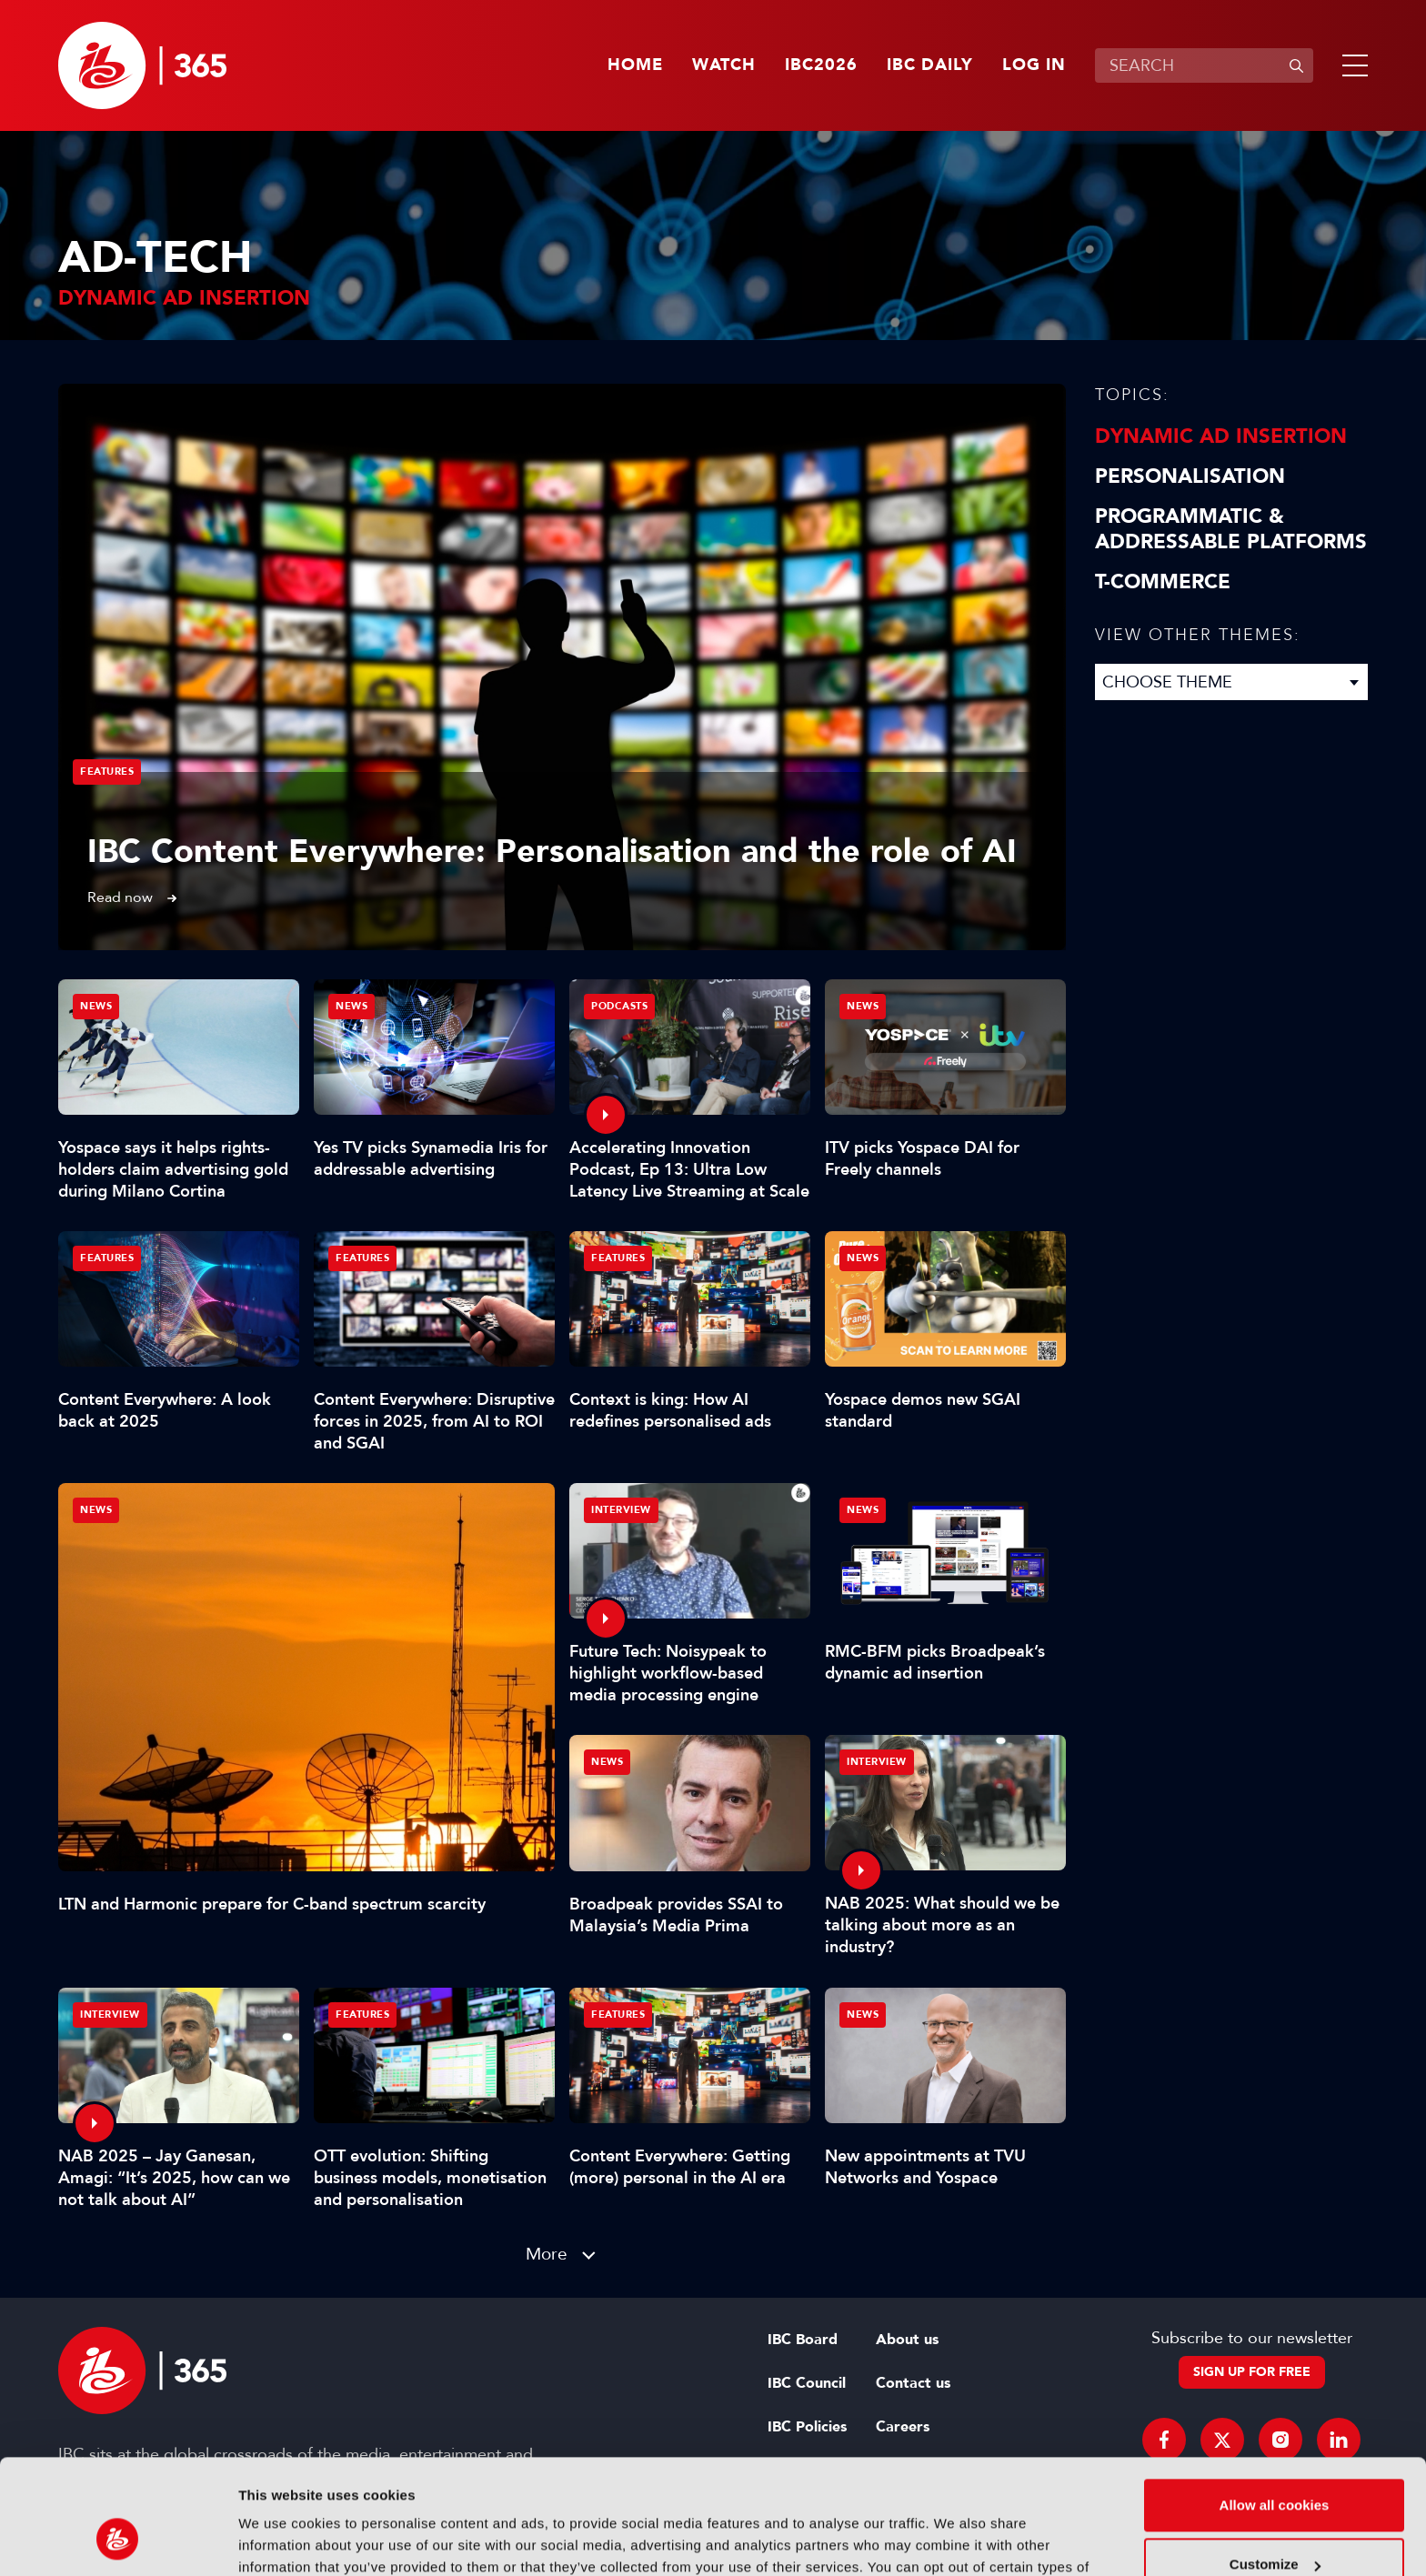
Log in (1034, 65)
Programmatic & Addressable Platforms (1231, 529)
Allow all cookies (1275, 2406)
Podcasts (619, 1006)
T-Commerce (1162, 582)
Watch (724, 65)
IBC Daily (930, 65)
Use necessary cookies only (1274, 2525)
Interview (621, 1510)
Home (635, 65)
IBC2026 (821, 65)
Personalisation (1190, 476)
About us (907, 2340)
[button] (1351, 65)
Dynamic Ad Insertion (1221, 436)
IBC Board (803, 2340)
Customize (1275, 2465)
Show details (280, 2540)
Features (107, 771)
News (96, 1510)
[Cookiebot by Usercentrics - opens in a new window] (117, 2540)
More (546, 2253)
